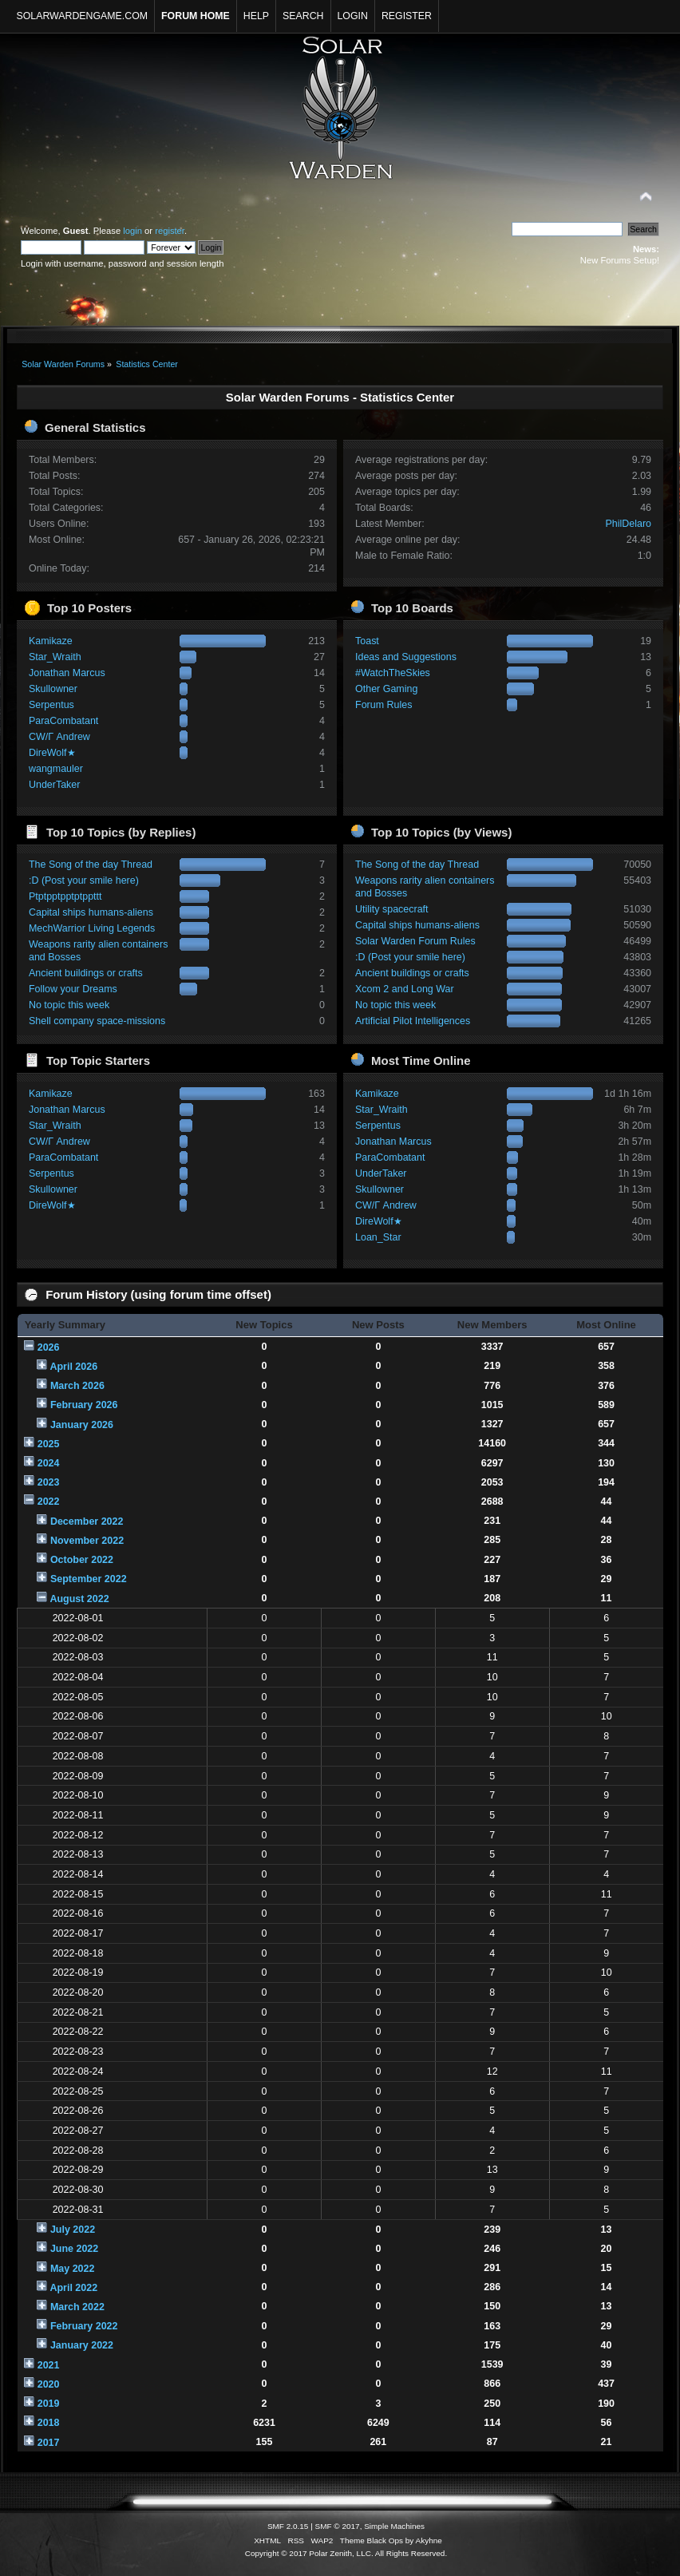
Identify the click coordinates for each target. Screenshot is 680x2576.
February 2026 (84, 1405)
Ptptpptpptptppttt (65, 896)
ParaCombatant (63, 720)
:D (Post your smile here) (84, 880)
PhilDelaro (629, 523)
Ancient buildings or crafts (86, 973)
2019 (49, 2403)
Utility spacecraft (391, 909)
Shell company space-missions (97, 1021)
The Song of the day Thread (90, 864)
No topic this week (69, 1005)
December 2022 (87, 1521)
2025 (49, 1444)
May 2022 (72, 2268)
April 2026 (73, 1366)
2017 (49, 2442)
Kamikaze (51, 641)
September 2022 (88, 1579)
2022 (49, 1501)
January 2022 (81, 2345)
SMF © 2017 (337, 2526)
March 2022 (77, 2307)
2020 (49, 2384)
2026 (49, 1347)
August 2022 (79, 1599)
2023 (49, 1482)
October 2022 (81, 1559)
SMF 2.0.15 (288, 2526)
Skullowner (53, 688)
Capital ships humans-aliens (91, 912)
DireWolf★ (52, 752)
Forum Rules (383, 704)
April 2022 (73, 2287)
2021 (49, 2365)
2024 (49, 1463)
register (169, 230)
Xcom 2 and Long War (404, 989)
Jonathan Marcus (67, 673)
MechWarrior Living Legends (92, 928)
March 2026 (77, 1385)
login (132, 230)
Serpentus (51, 704)
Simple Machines (394, 2526)
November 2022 (87, 1540)
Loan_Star (378, 1237)
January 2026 (81, 1424)
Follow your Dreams (73, 989)
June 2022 (74, 2248)
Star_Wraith (55, 657)
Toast (367, 641)
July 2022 (72, 2229)
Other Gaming (386, 688)
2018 (49, 2422)
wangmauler (56, 768)
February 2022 (84, 2326)
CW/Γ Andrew (59, 736)
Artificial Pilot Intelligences (412, 1021)
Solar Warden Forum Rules (415, 941)
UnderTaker (54, 784)
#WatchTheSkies (392, 673)
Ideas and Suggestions (406, 657)
